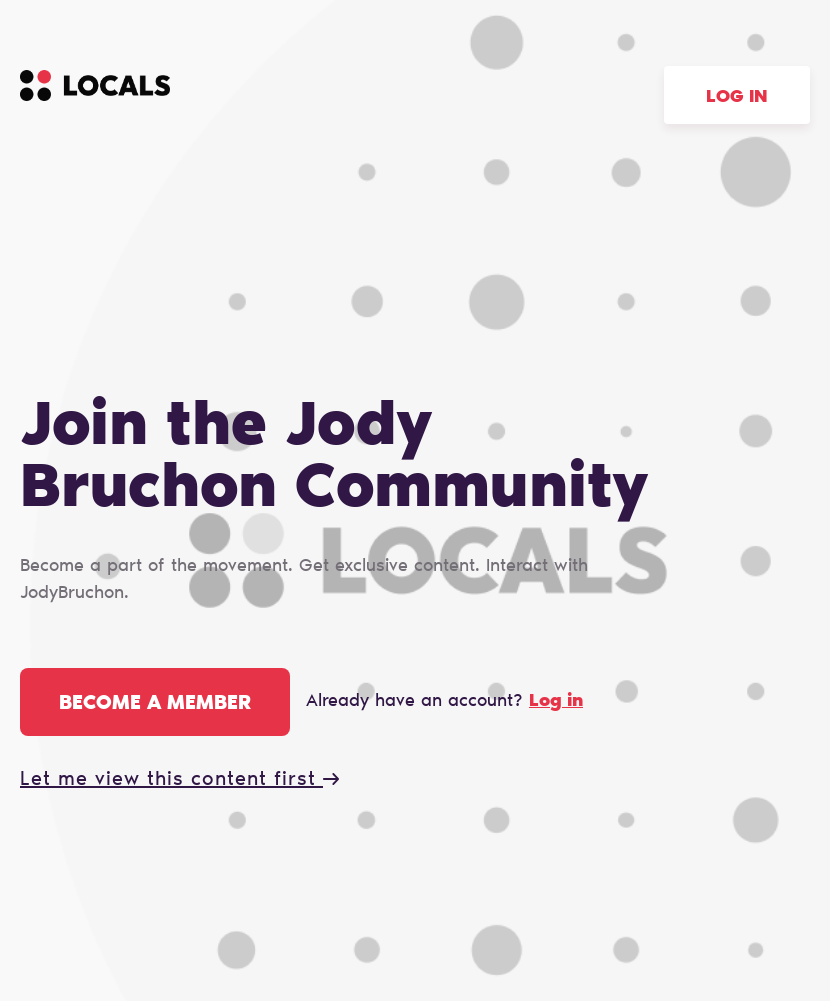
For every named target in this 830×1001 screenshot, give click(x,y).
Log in (737, 98)
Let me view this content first (179, 780)
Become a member (155, 704)
